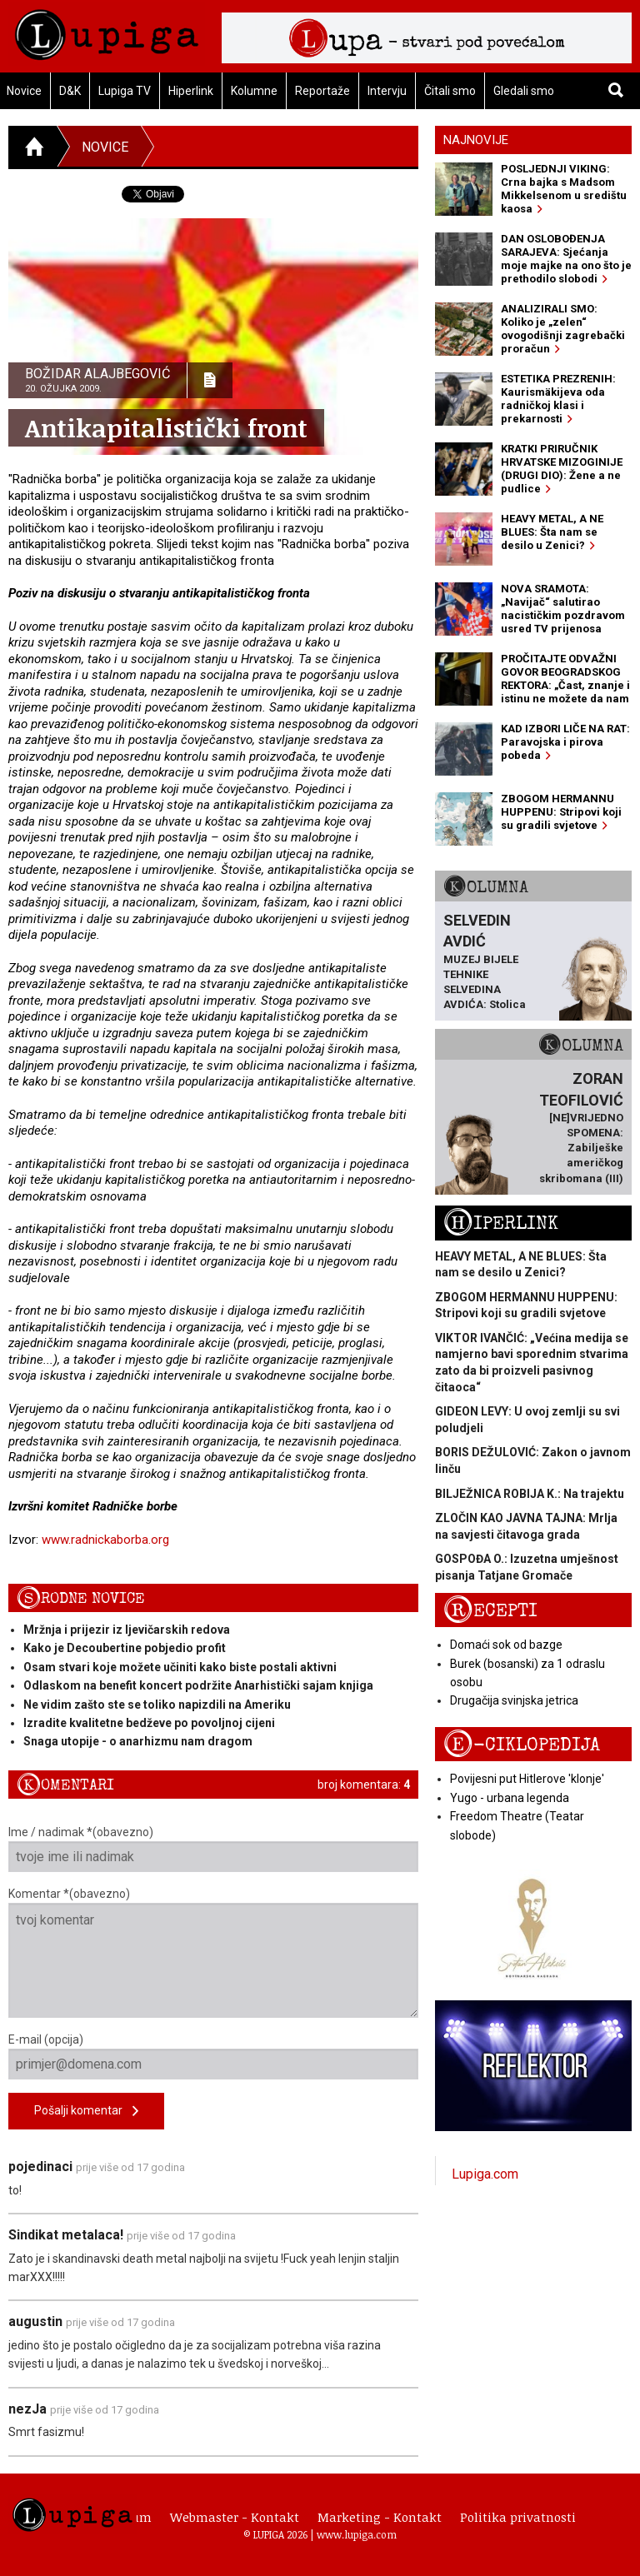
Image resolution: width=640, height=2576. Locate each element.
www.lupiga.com (357, 2534)
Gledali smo (523, 90)
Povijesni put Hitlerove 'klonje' (527, 1778)
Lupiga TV (124, 90)
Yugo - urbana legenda (509, 1798)
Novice (105, 147)
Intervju (387, 90)
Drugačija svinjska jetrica (514, 1700)
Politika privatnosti (518, 2517)
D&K (70, 90)
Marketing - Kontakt (380, 2517)
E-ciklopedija (521, 1745)
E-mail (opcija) (213, 2056)
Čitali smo (450, 90)
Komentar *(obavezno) (213, 1952)
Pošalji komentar (86, 2111)
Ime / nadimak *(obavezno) (213, 1848)
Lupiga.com (485, 2174)
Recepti (490, 1610)
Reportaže (322, 90)
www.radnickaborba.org (105, 1539)
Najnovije (475, 139)
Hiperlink (190, 90)
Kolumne (254, 90)
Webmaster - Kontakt (234, 2517)
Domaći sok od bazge (506, 1644)
